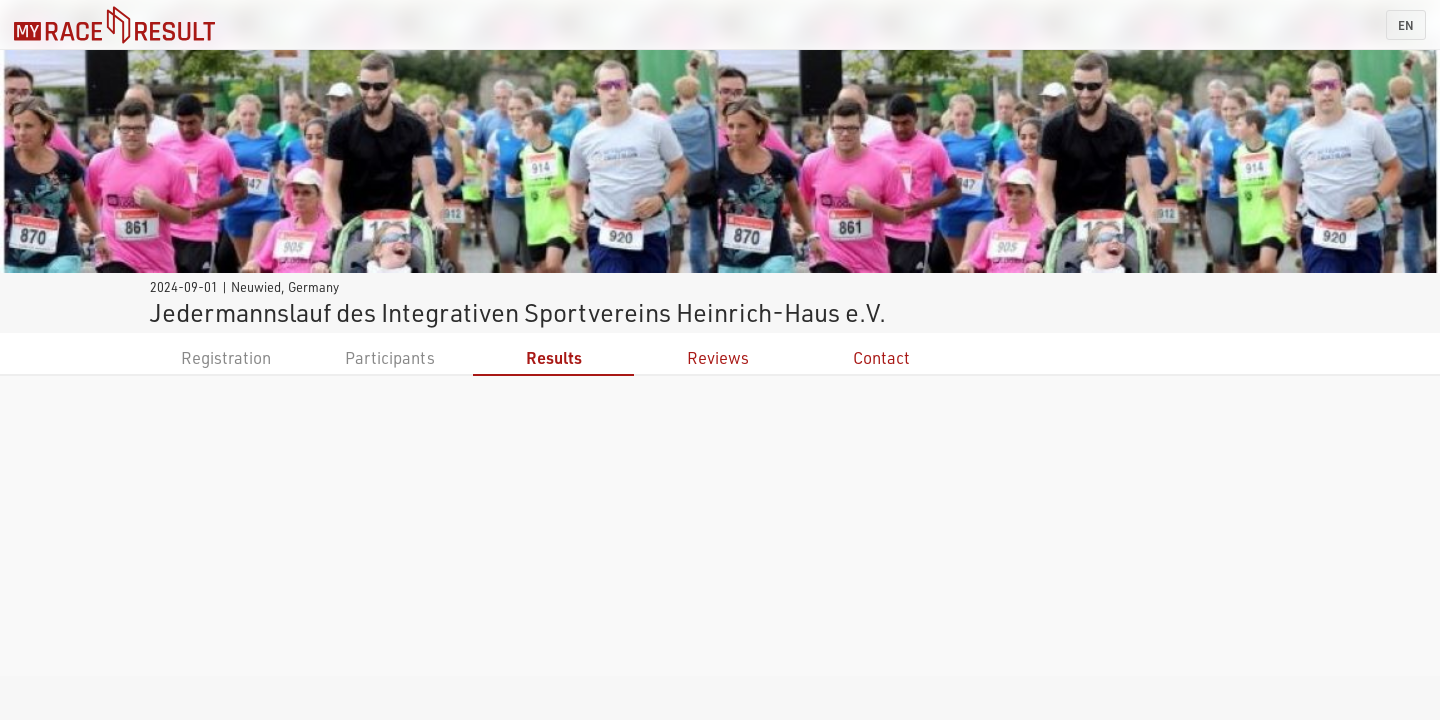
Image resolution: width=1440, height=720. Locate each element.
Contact (881, 357)
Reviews (718, 357)
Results (554, 357)
